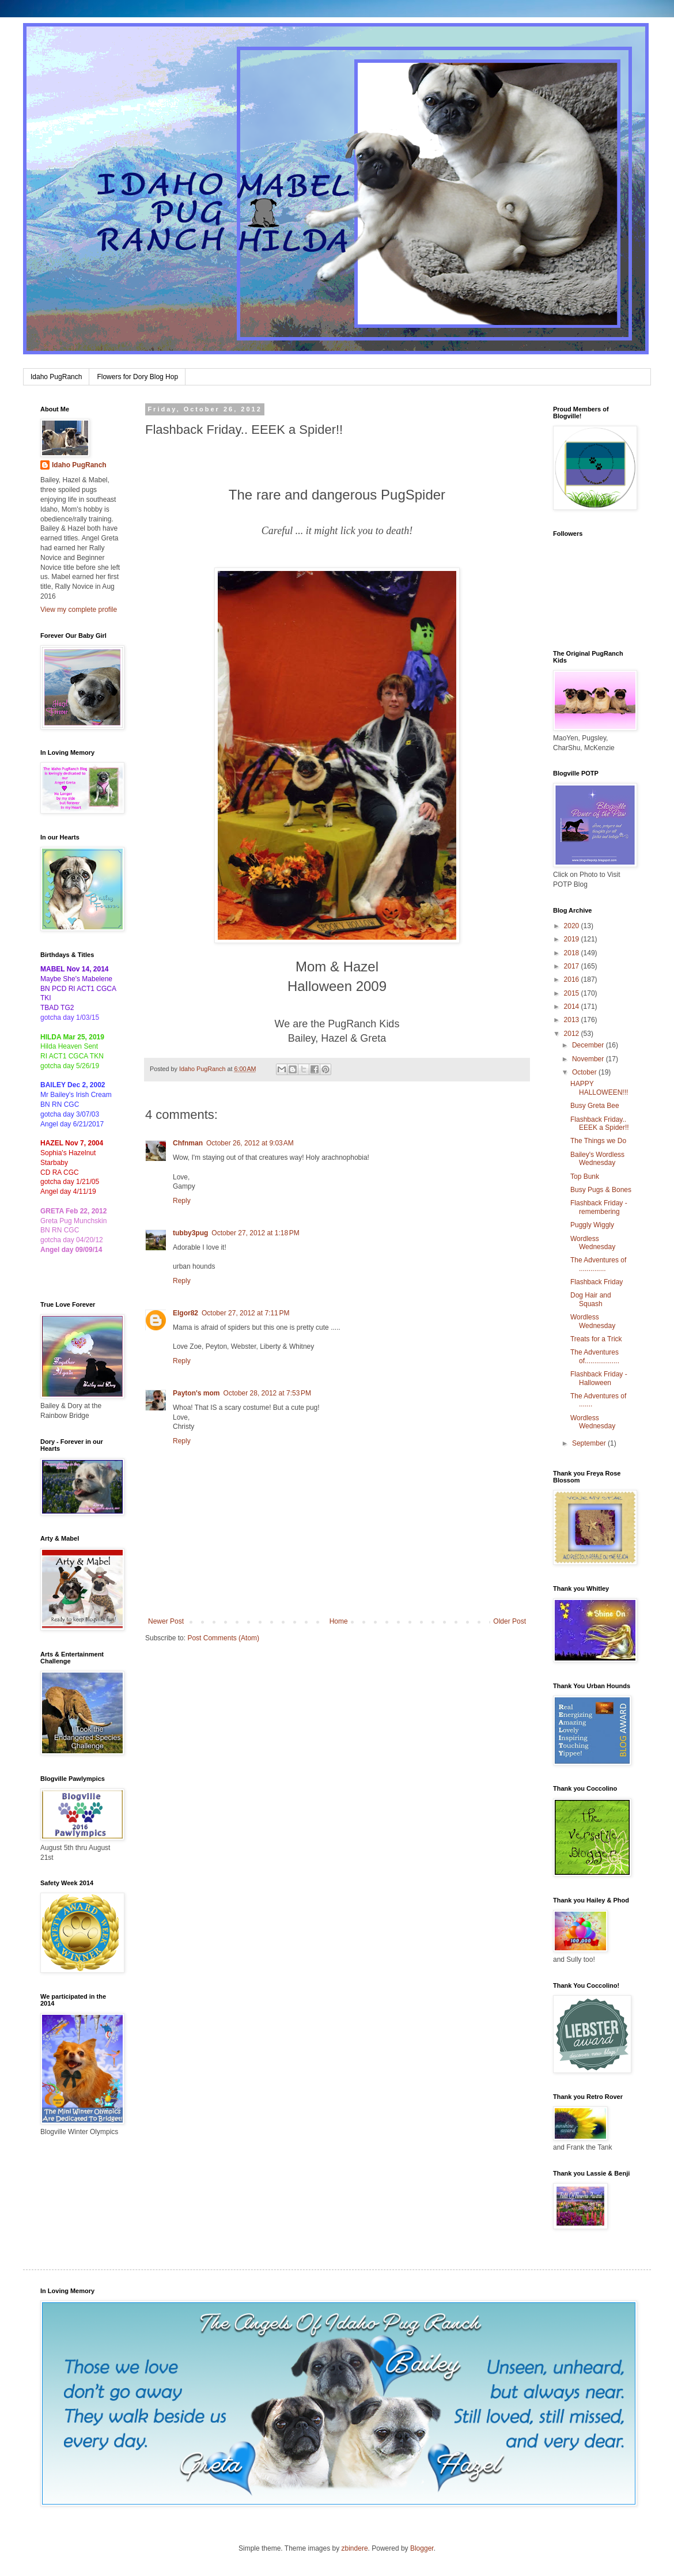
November (589, 1059)
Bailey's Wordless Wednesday (597, 1159)
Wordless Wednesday (592, 1243)
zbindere (355, 2548)
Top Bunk (584, 1176)
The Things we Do (598, 1141)
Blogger (422, 2548)
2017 (572, 966)
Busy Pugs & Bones (600, 1190)
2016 (572, 979)
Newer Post (166, 1621)
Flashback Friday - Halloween (598, 1378)
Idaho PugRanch (56, 377)
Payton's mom (196, 1393)
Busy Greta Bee (594, 1106)
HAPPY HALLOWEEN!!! (599, 1088)
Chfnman (188, 1143)
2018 (572, 953)
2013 (572, 1020)
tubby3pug (190, 1233)
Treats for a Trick (596, 1339)
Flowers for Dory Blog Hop (137, 377)
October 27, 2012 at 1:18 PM (255, 1233)
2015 (572, 993)
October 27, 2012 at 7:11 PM (245, 1313)
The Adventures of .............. (598, 1264)
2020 (572, 926)
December (589, 1045)
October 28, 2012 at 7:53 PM (267, 1393)
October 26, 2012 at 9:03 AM (250, 1143)
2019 (572, 939)
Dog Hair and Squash (590, 1299)
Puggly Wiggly (592, 1225)
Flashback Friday (596, 1282)
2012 (572, 1034)
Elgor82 (185, 1313)
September (590, 1443)
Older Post (509, 1621)
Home (339, 1621)
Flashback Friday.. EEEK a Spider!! (599, 1123)
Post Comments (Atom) (223, 1638)
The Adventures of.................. (594, 1356)
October (585, 1072)
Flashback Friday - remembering (598, 1207)
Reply (182, 1201)
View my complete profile (78, 610)
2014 (572, 1007)
